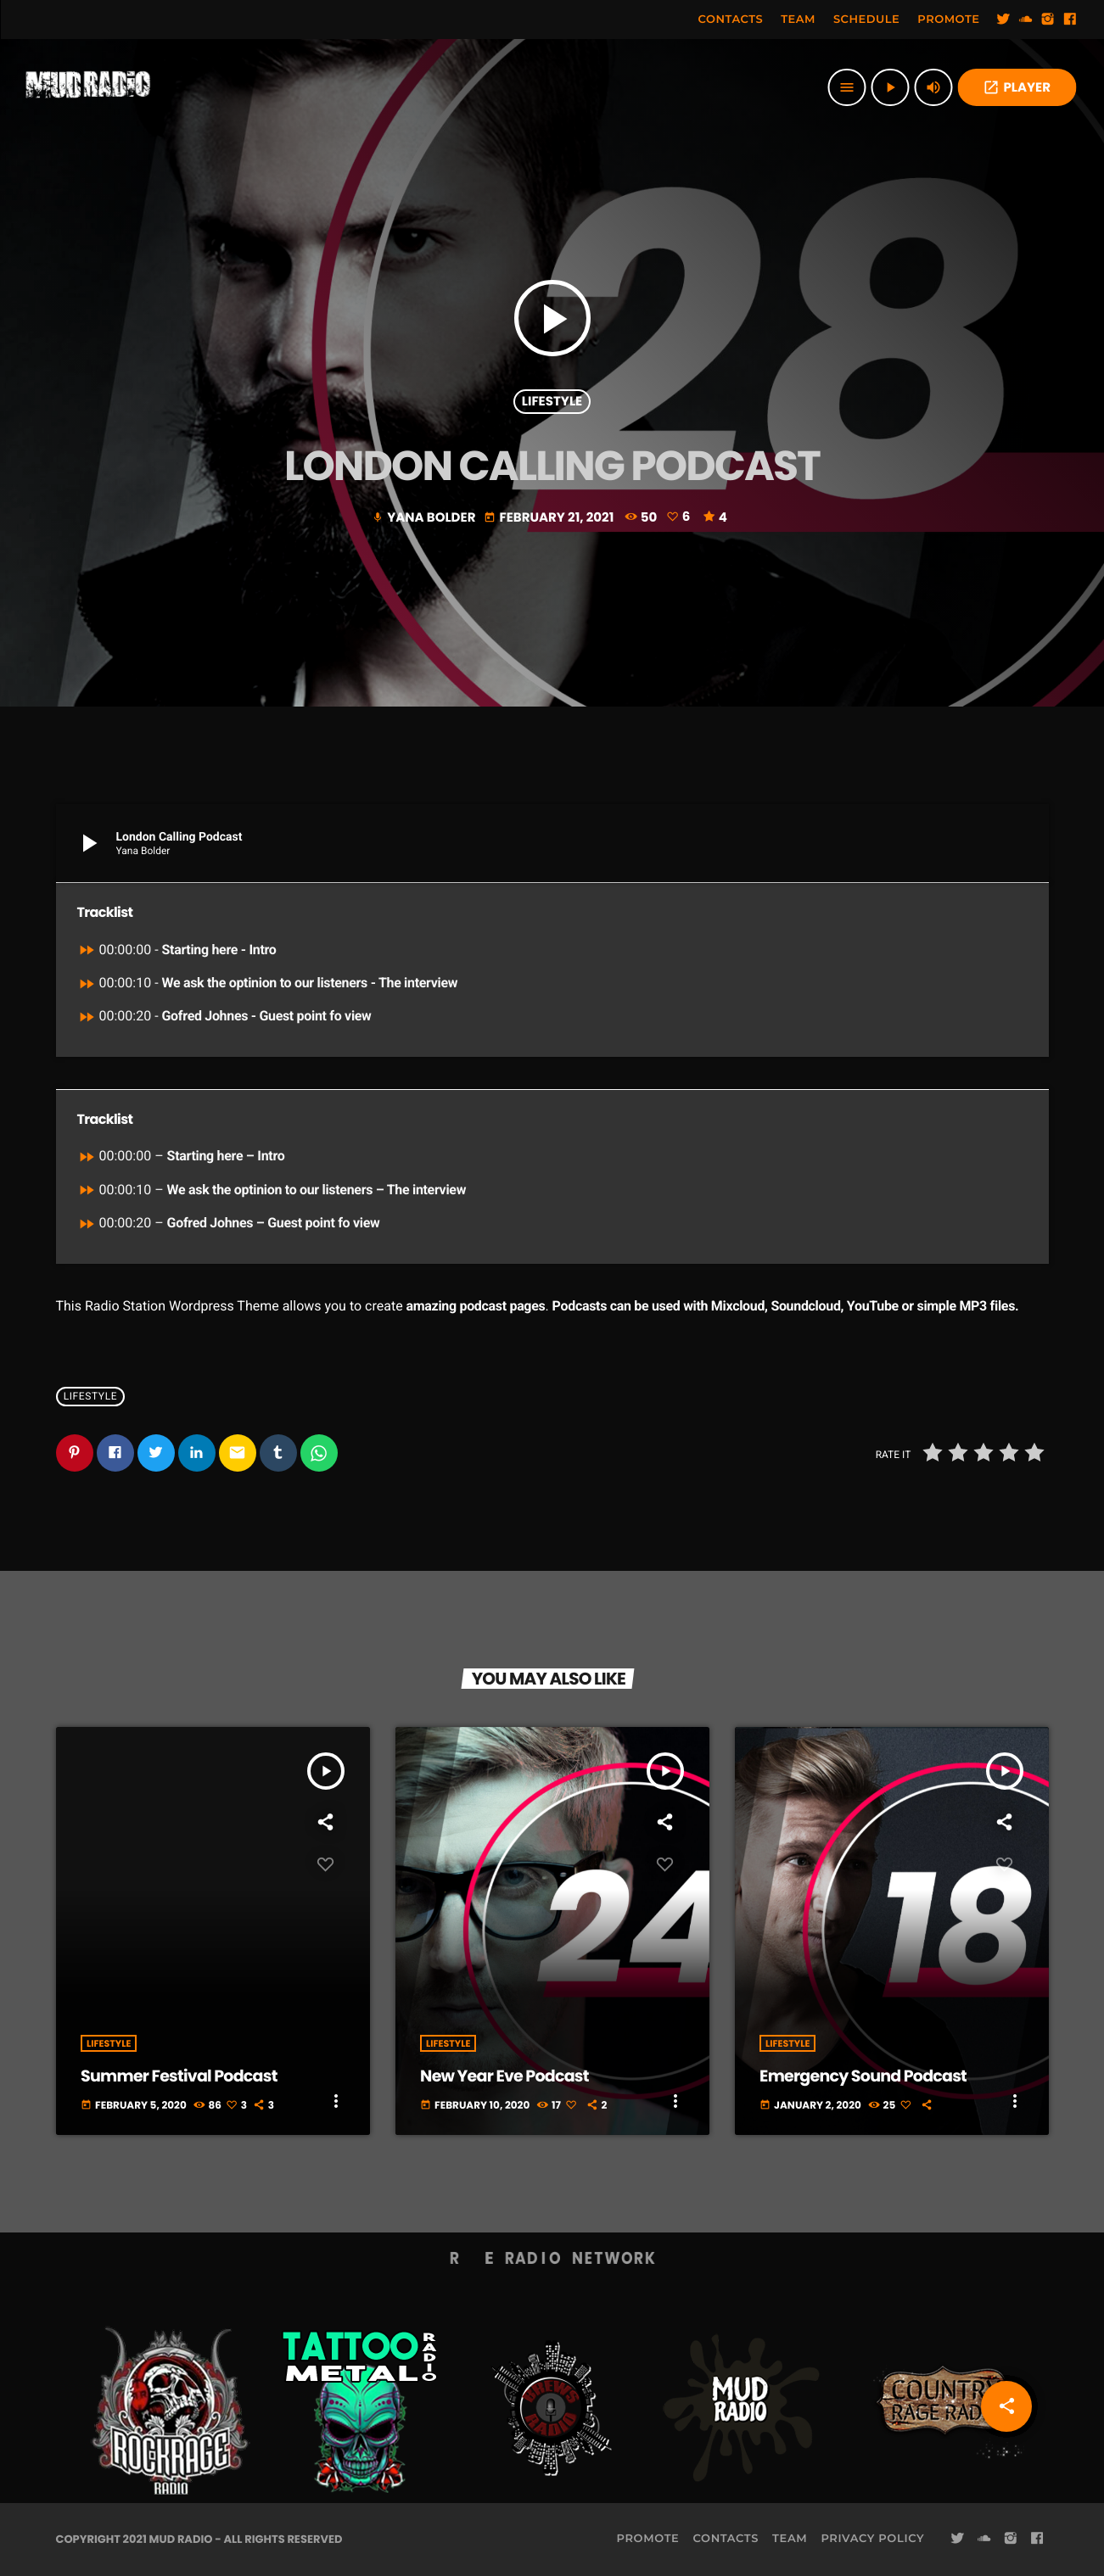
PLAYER (1017, 88)
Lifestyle (552, 402)
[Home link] (88, 87)
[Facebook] (1070, 19)
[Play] (890, 87)
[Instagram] (1048, 19)
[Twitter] (1004, 19)
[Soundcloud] (1026, 19)
